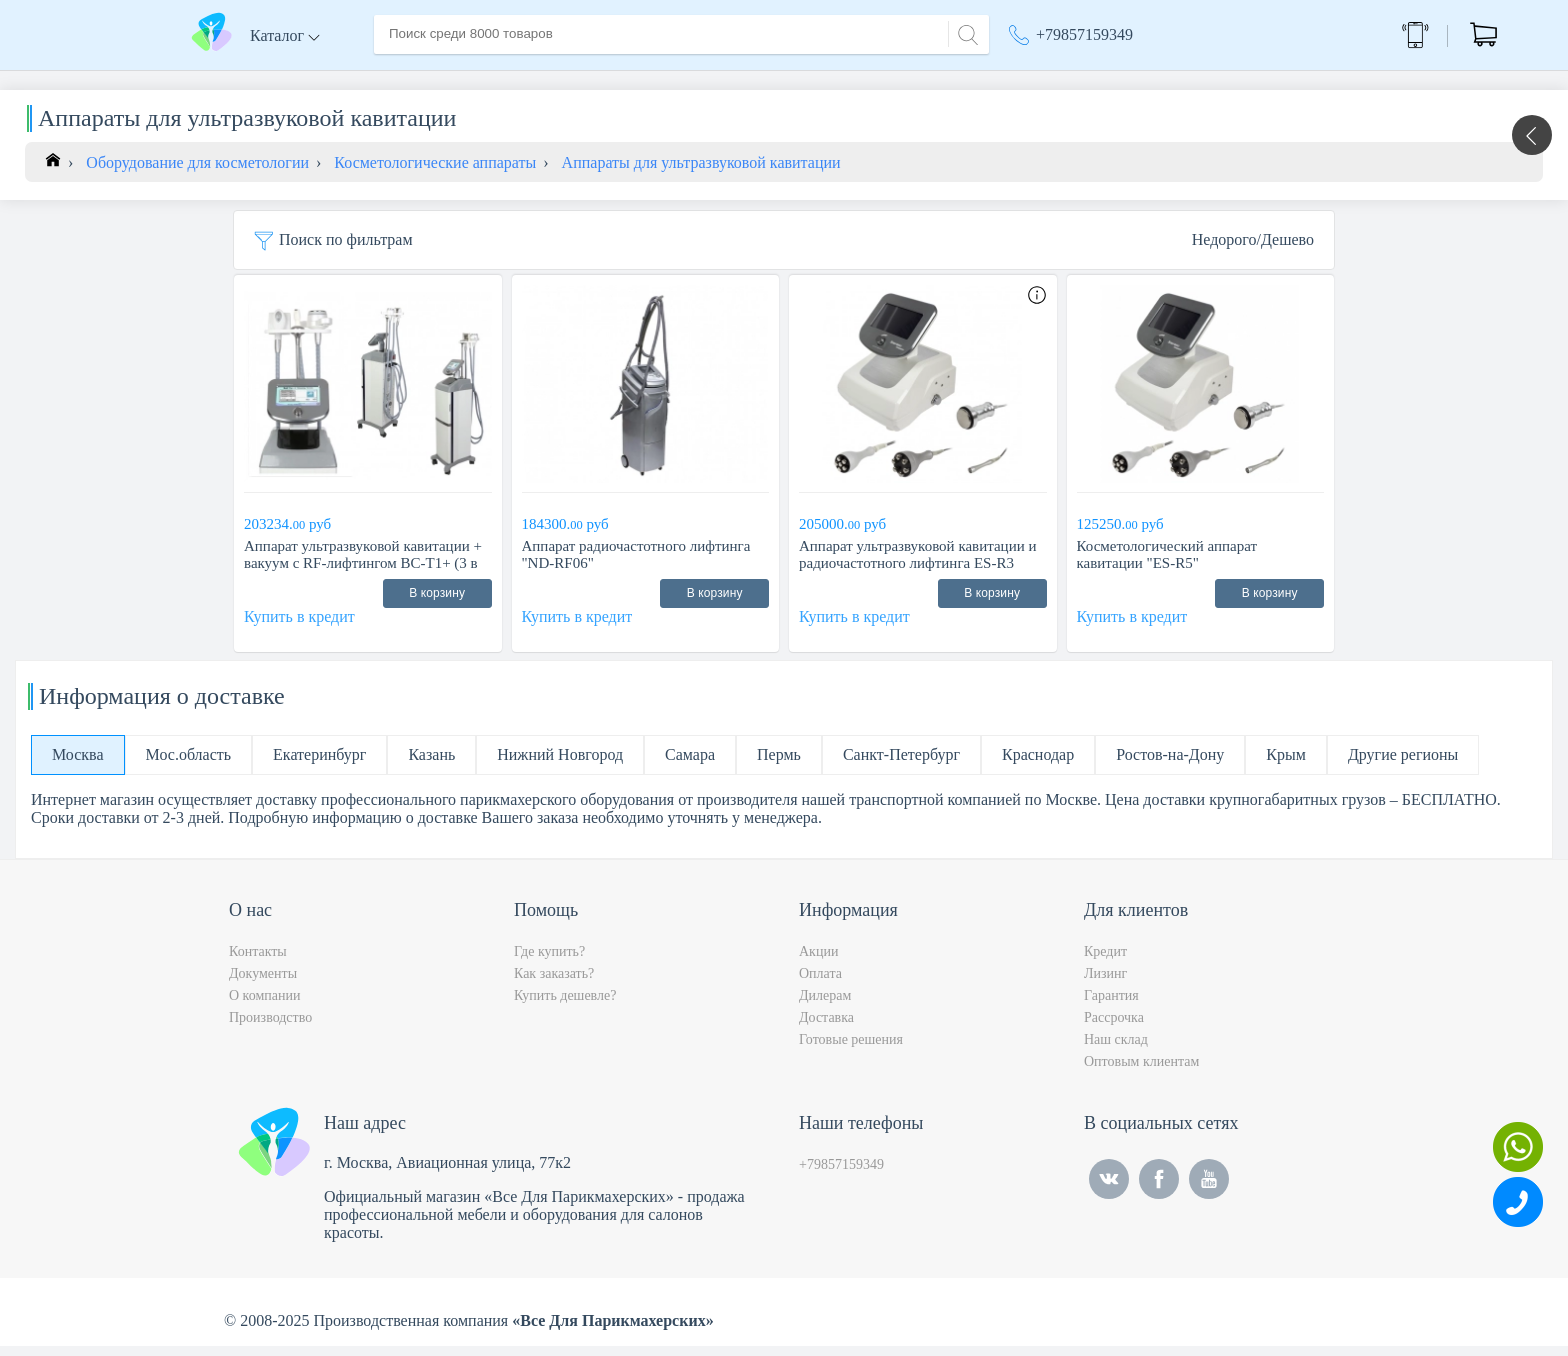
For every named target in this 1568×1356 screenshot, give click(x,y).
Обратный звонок (1300, 34)
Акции (1041, 80)
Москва (1148, 80)
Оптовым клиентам (1141, 1071)
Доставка (588, 78)
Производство (270, 1027)
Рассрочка (1114, 1027)
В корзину (437, 603)
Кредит (1105, 961)
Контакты (750, 78)
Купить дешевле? (565, 1005)
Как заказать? (554, 983)
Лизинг (1105, 983)
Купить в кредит (299, 626)
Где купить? (549, 961)
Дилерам (825, 1005)
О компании (493, 78)
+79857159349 (1084, 34)
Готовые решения (851, 1049)
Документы (263, 983)
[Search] (965, 32)
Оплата (668, 78)
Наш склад (1116, 1049)
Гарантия (1111, 1005)
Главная (401, 78)
